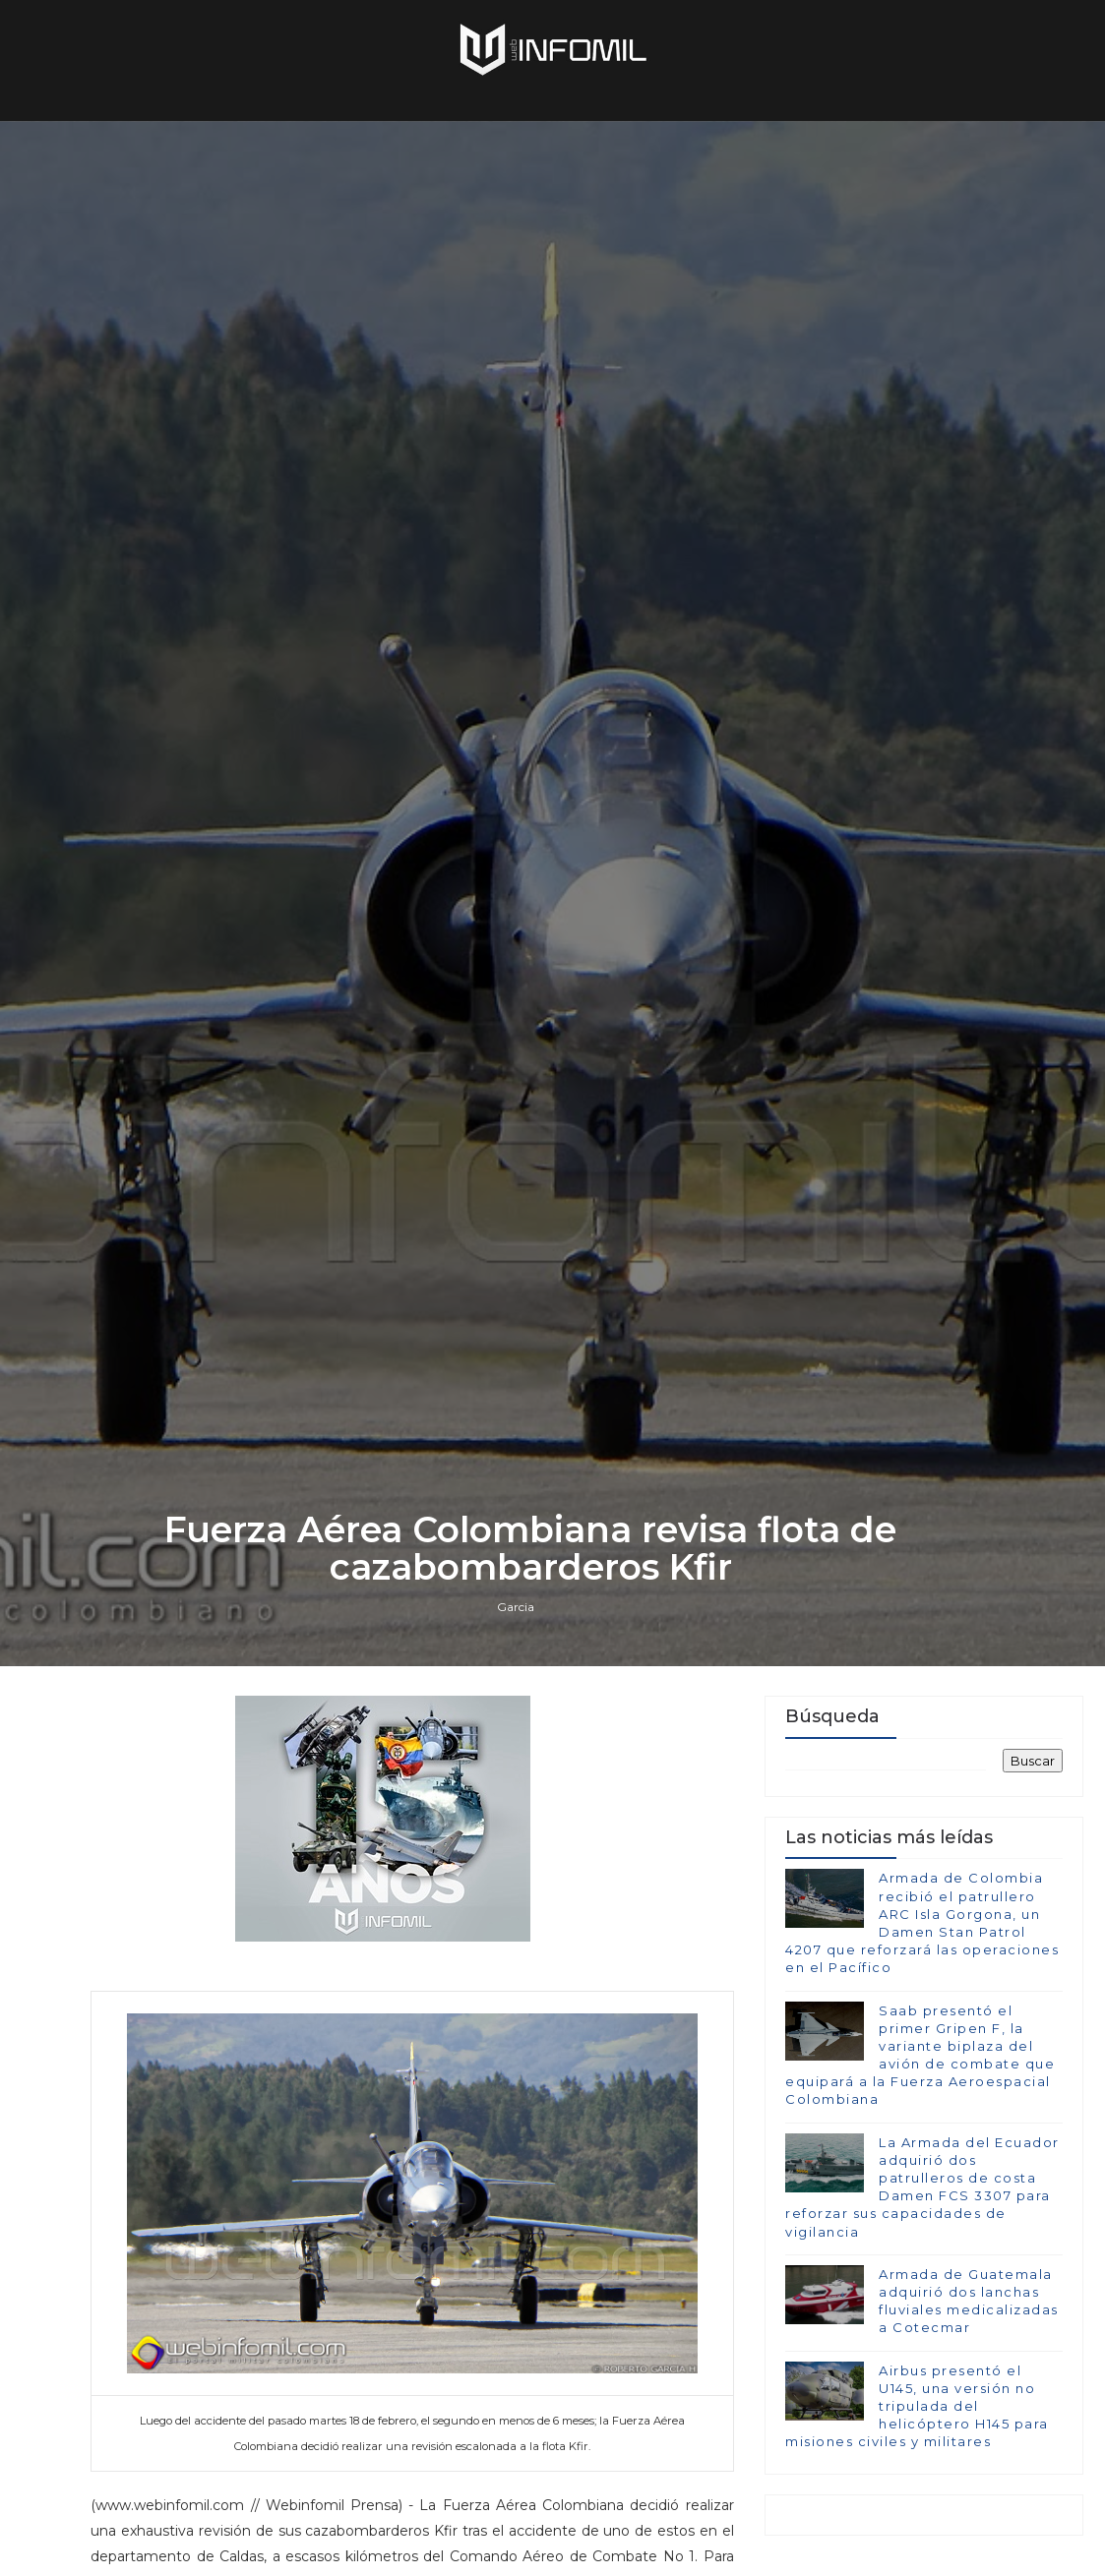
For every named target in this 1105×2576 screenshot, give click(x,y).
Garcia (515, 1606)
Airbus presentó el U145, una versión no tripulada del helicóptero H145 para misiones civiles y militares (917, 2406)
